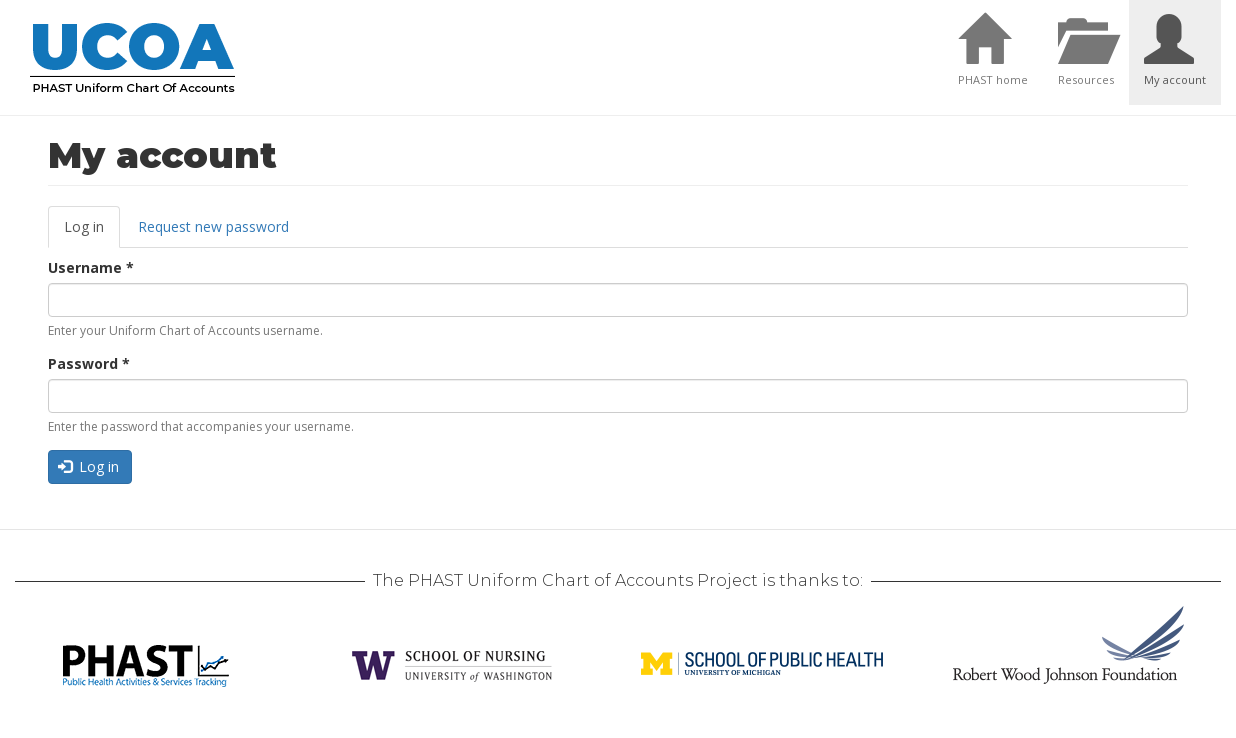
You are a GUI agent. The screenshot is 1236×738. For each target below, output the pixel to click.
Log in (92, 232)
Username (91, 267)
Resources (1086, 79)
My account (1175, 79)
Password (89, 363)
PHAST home (993, 79)
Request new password (213, 226)
